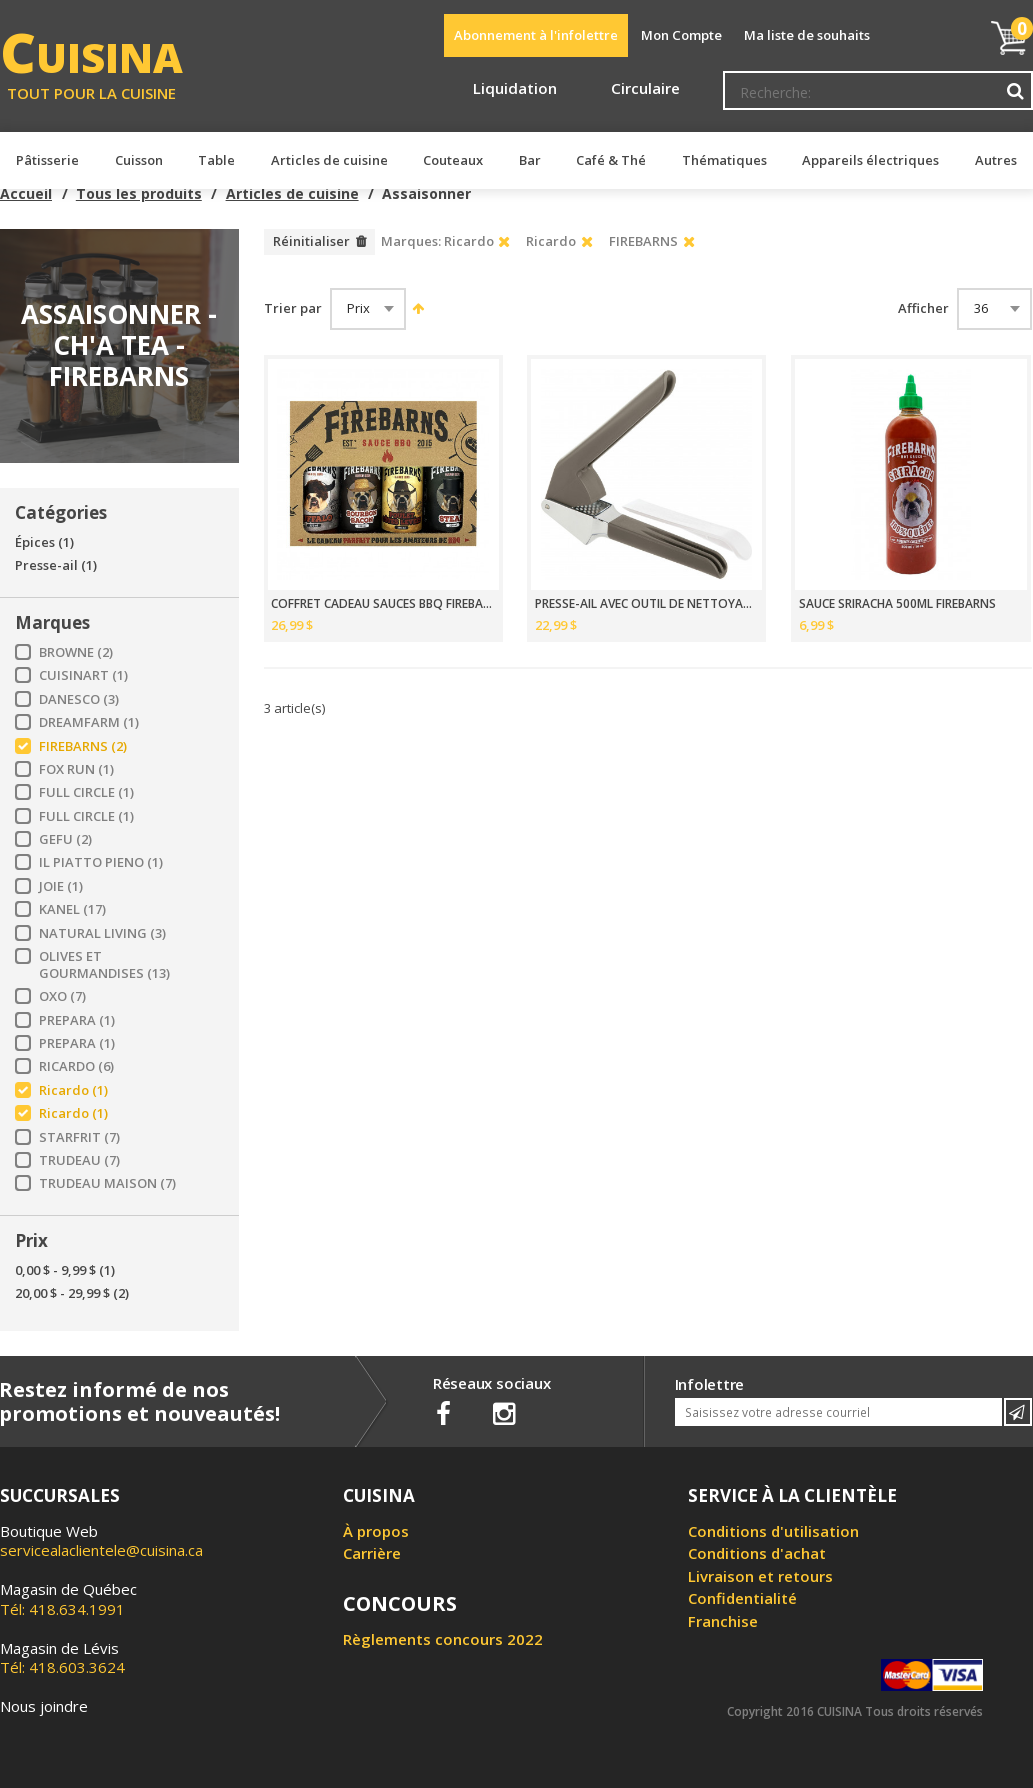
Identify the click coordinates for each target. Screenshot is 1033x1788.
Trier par (293, 308)
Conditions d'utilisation (773, 1531)
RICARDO (76, 1066)
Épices (44, 542)
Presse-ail (56, 565)
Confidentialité (742, 1598)
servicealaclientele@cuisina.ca (101, 1550)
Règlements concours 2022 (443, 1639)
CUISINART (83, 675)
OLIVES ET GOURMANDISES (104, 965)
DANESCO (79, 699)
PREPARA (77, 1020)
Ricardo (73, 1090)
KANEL (72, 909)
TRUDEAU (79, 1160)
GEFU (65, 839)
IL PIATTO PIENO (101, 862)
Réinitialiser (311, 241)
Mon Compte (681, 35)
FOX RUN (76, 769)
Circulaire (645, 88)
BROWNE (76, 652)
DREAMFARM (89, 722)
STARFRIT (79, 1137)
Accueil (26, 193)
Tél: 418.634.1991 (68, 1599)
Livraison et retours (760, 1576)
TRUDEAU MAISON (107, 1183)
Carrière (372, 1553)
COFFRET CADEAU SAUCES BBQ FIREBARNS (383, 604)
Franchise (723, 1621)
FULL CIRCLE (86, 792)
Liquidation (515, 88)
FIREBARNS (83, 746)
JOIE (61, 886)
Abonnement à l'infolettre (536, 35)
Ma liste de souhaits (807, 35)
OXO (62, 996)
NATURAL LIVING (102, 933)
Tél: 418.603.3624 (62, 1658)
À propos (376, 1531)
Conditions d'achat (757, 1553)
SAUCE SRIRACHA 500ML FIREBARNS (897, 604)
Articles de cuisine (292, 193)
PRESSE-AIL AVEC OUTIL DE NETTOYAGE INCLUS (647, 604)
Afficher (923, 308)
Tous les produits (139, 193)
